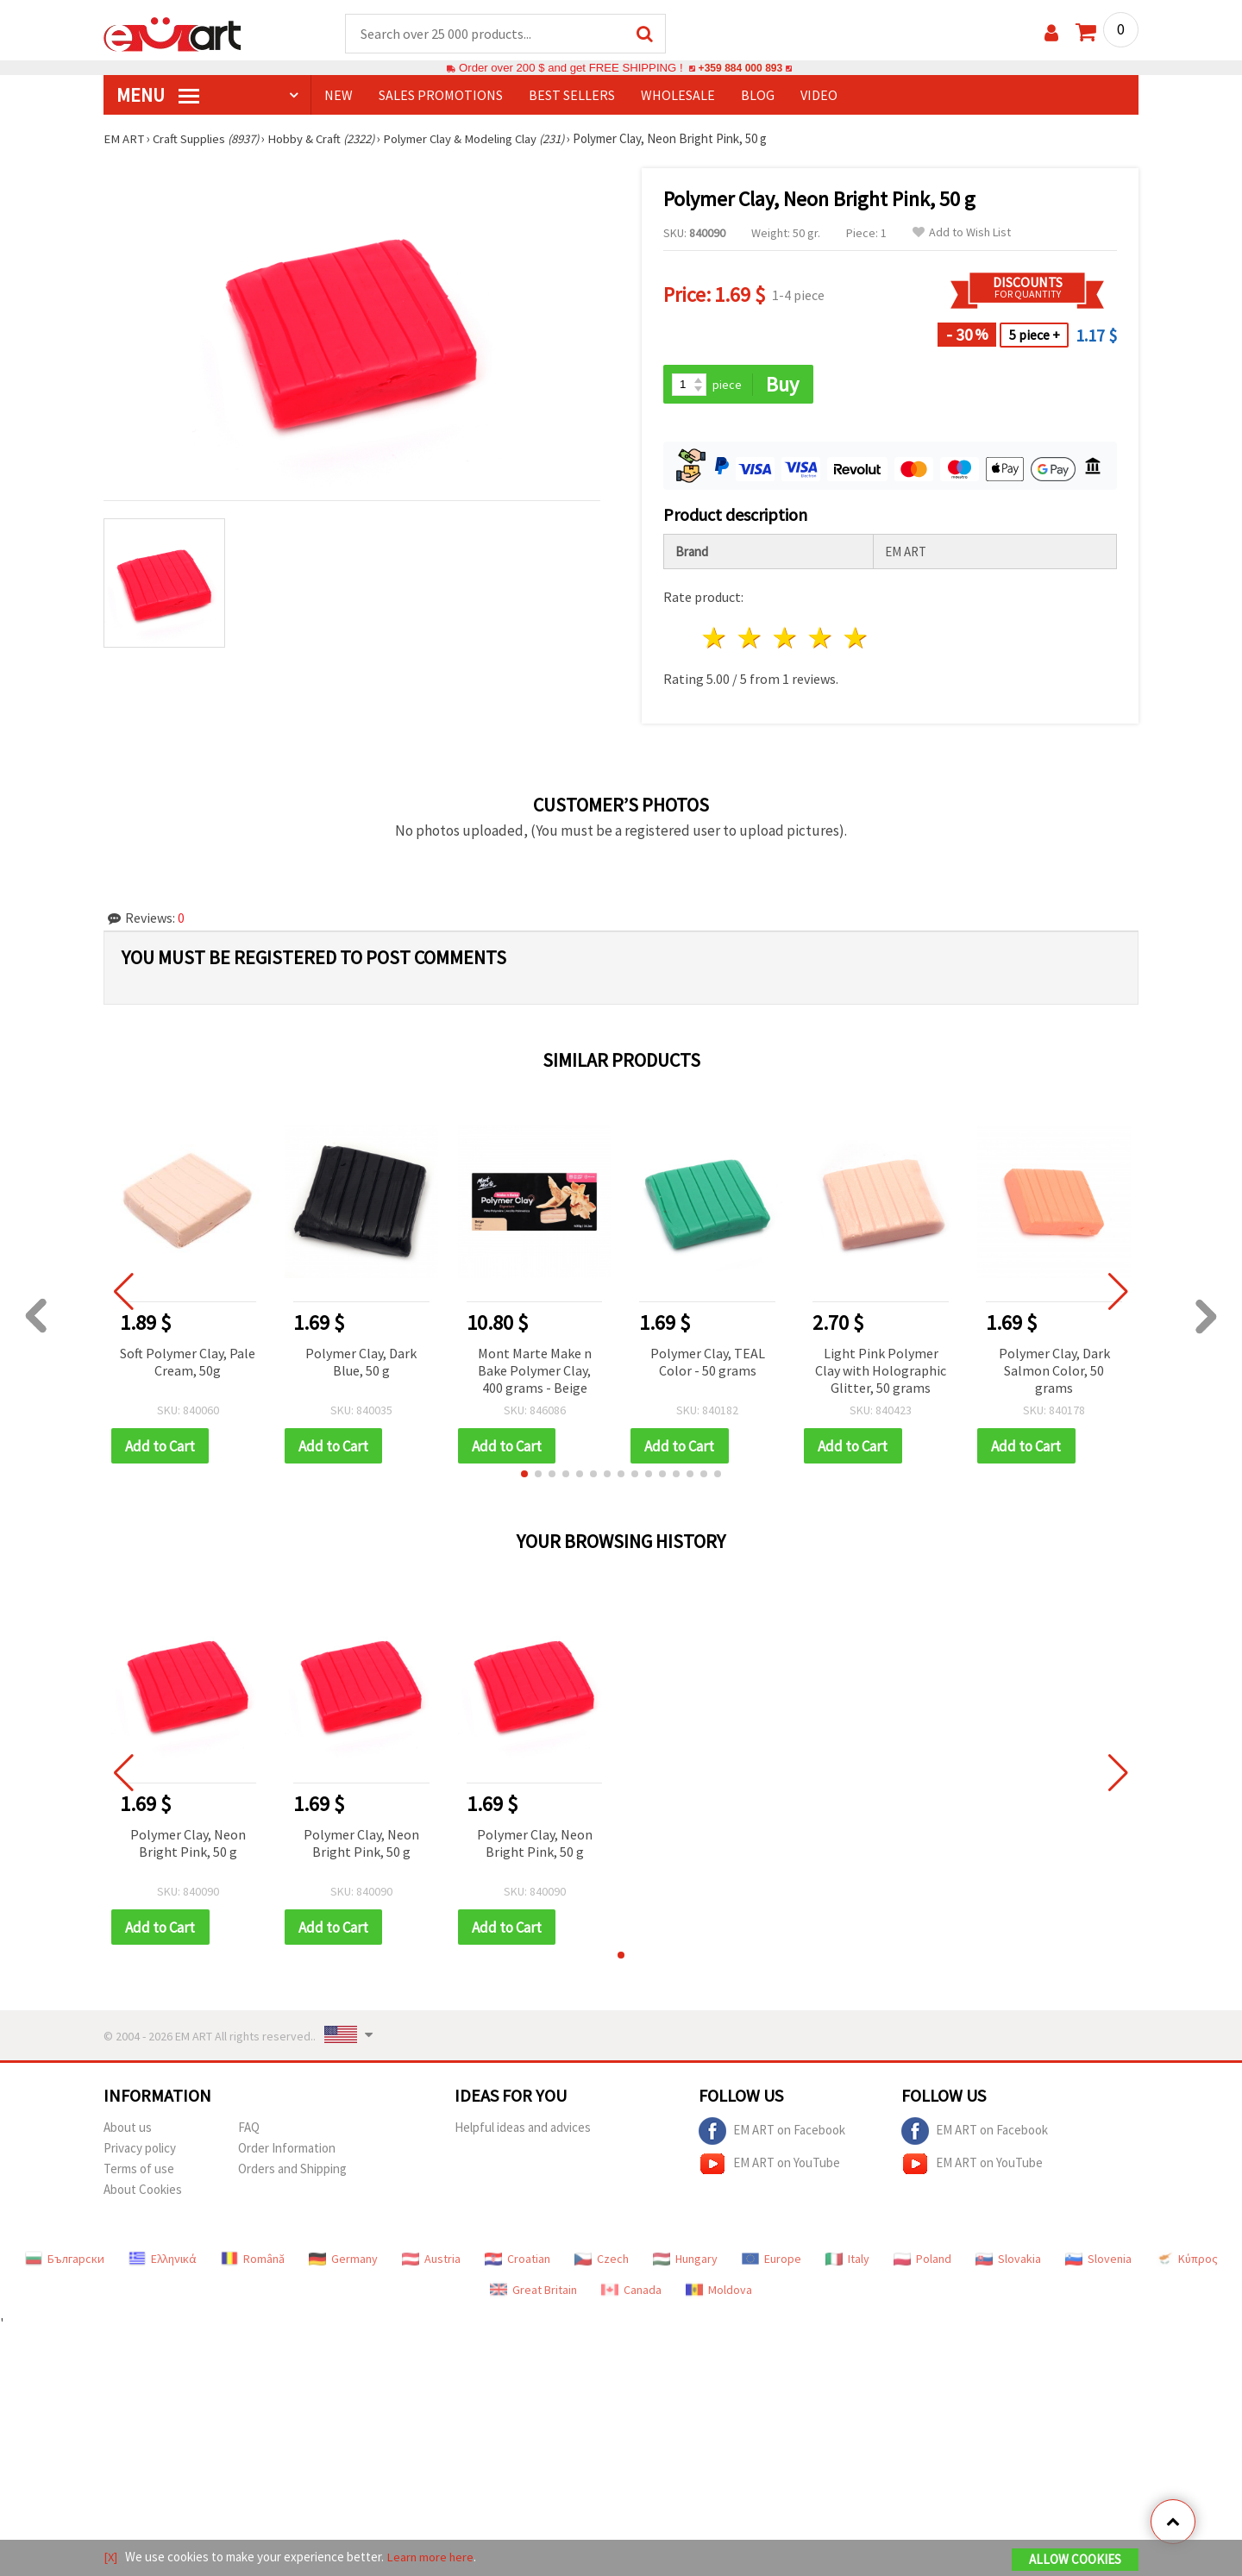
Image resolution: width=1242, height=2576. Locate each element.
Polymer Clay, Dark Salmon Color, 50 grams (1054, 1371)
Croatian (517, 2261)
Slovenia (1098, 2261)
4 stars (820, 639)
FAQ (249, 2130)
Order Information (287, 2150)
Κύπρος (1187, 2261)
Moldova (719, 2292)
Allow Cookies (1075, 2560)
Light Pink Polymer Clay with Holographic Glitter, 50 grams (880, 1371)
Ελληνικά (163, 2261)
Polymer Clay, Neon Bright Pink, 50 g (188, 1844)
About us (128, 2130)
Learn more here (431, 2557)
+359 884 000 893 (740, 68)
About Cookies (143, 2192)
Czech (601, 2261)
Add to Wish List (962, 233)
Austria (431, 2261)
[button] (524, 1475)
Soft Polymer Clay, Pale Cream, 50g (187, 1362)
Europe (771, 2261)
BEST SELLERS (572, 95)
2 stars (750, 639)
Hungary (685, 2261)
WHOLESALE (678, 95)
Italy (847, 2261)
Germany (343, 2261)
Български (64, 2261)
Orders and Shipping (292, 2171)
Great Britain (533, 2292)
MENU (157, 96)
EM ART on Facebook (772, 2133)
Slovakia (1008, 2261)
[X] (111, 2557)
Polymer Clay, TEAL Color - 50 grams (707, 1362)
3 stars (786, 639)
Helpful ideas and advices (523, 2130)
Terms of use (139, 2171)
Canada (631, 2292)
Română (253, 2261)
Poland (922, 2261)
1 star (715, 639)
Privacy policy (140, 2150)
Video (818, 95)
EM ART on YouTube (769, 2166)
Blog (758, 95)
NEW (338, 95)
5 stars (856, 639)
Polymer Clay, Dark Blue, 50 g (361, 1362)
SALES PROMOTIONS (441, 95)
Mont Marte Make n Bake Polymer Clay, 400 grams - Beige (535, 1371)
